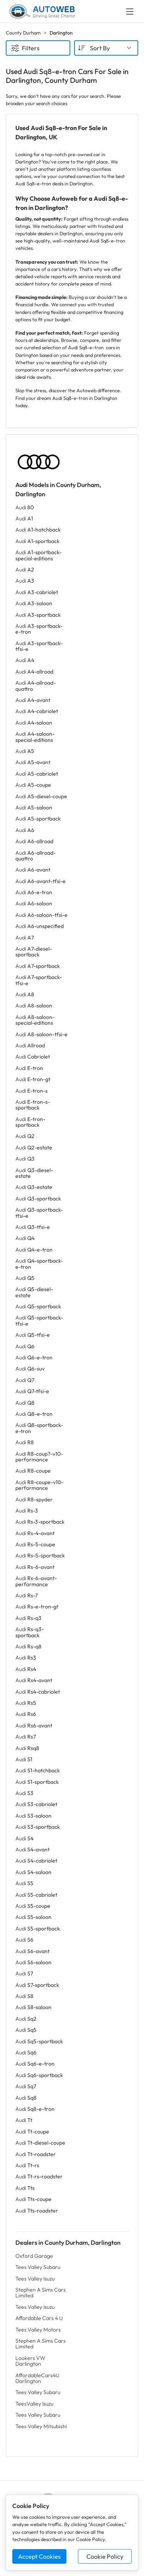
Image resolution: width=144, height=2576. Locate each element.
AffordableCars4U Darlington (37, 2378)
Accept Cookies (39, 2556)
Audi (24, 507)
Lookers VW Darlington (30, 2361)
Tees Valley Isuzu (35, 2278)
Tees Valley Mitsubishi (41, 2426)
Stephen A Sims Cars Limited (40, 2292)
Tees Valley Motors (38, 2329)
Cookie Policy (104, 2556)
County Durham (23, 33)
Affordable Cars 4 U (39, 2318)
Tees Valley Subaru (37, 2267)
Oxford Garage (34, 2255)
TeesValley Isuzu (34, 2403)
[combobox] (106, 48)
